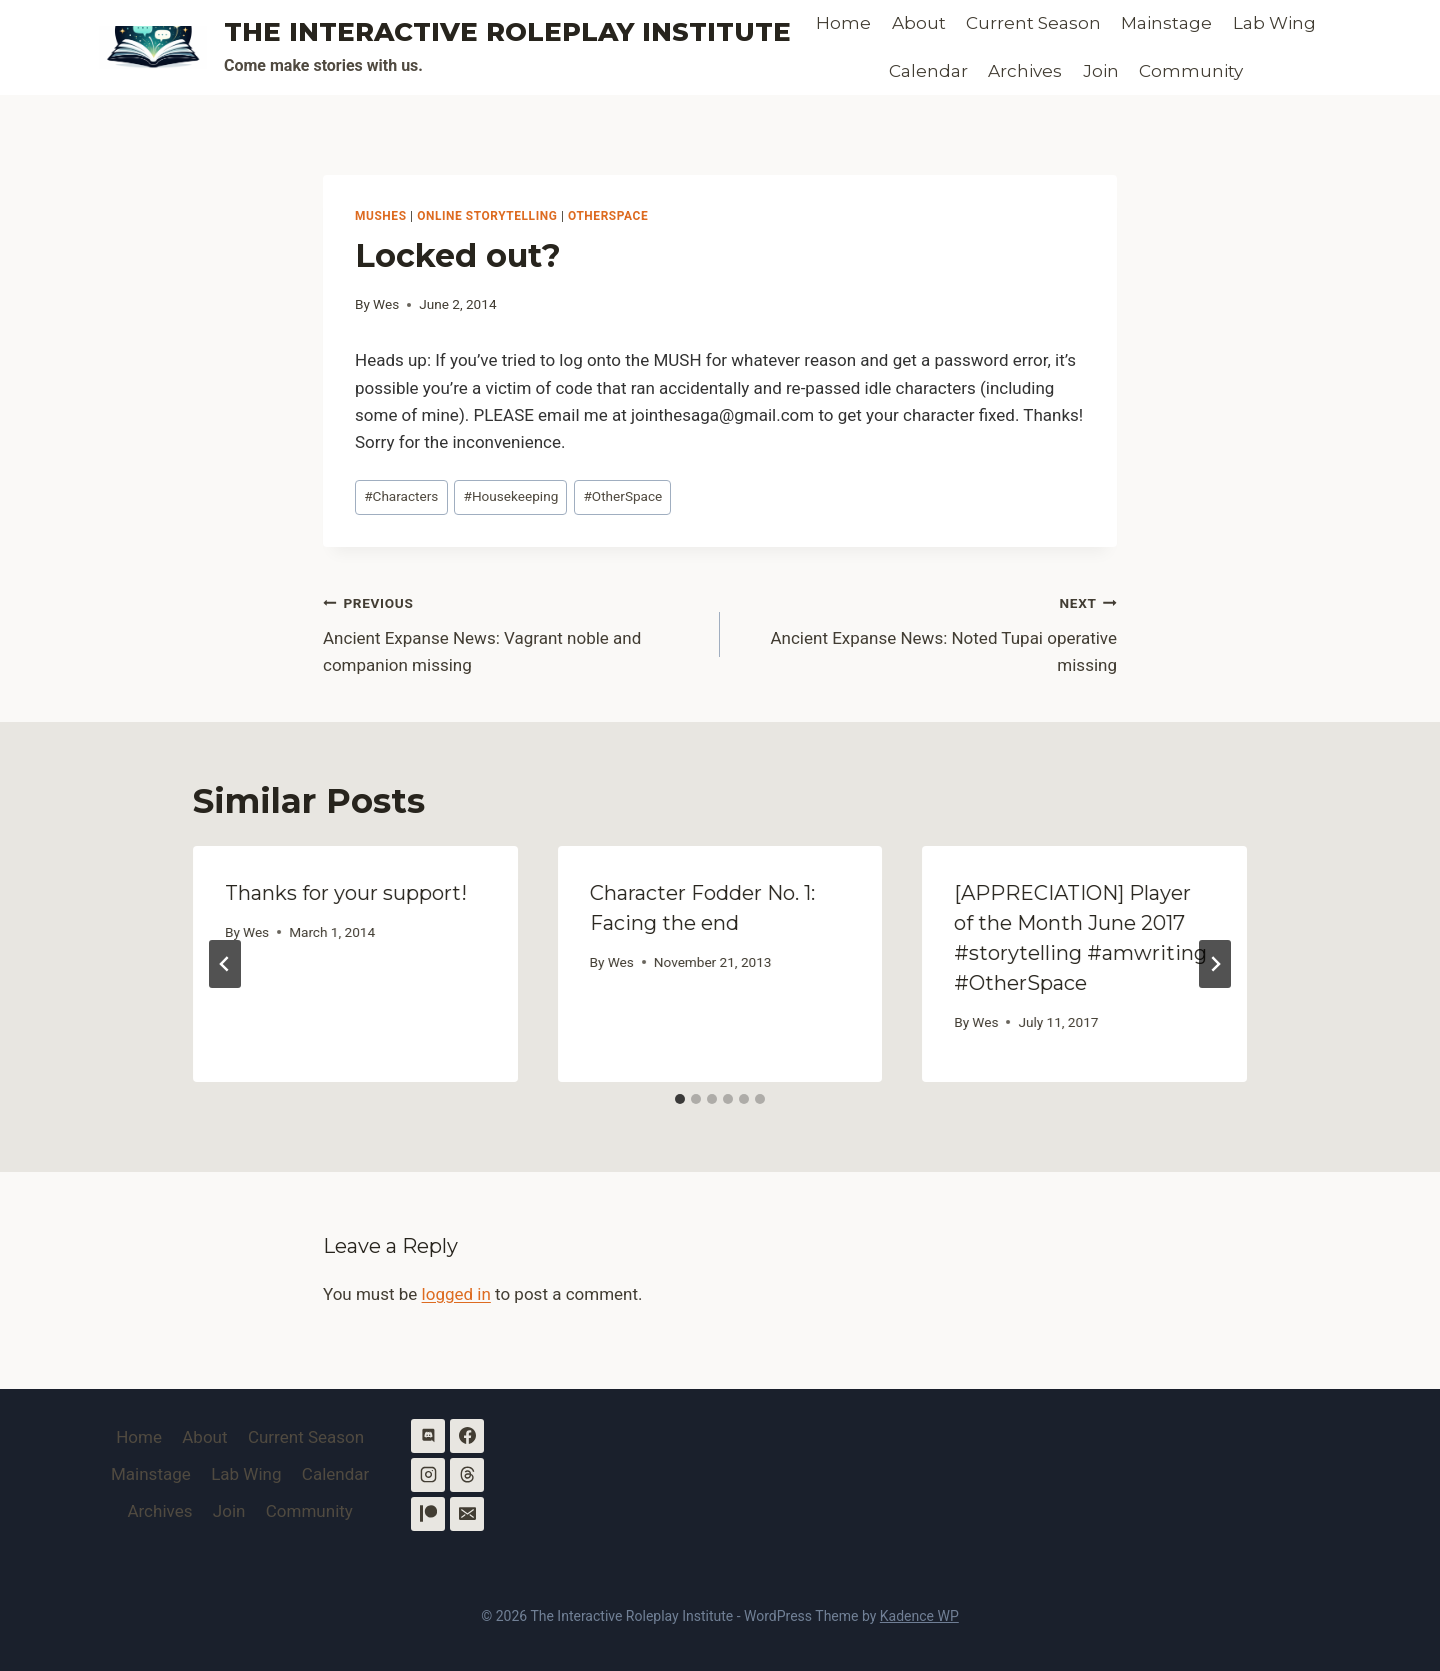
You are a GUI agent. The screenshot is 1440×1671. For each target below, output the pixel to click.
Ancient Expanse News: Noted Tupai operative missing (927, 632)
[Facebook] (467, 1436)
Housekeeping (511, 496)
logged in (456, 1294)
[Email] (467, 1514)
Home (843, 23)
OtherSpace (608, 216)
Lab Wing (1274, 23)
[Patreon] (428, 1514)
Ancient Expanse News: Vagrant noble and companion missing (513, 632)
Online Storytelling (487, 216)
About (919, 23)
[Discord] (428, 1436)
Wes (386, 304)
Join (1101, 71)
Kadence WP (919, 1616)
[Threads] (467, 1475)
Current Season (1033, 23)
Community (1191, 71)
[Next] (1215, 964)
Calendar (928, 71)
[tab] (680, 1099)
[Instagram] (428, 1475)
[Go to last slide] (225, 964)
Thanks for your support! (346, 893)
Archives (1025, 71)
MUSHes (381, 216)
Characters (401, 496)
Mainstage (1166, 23)
